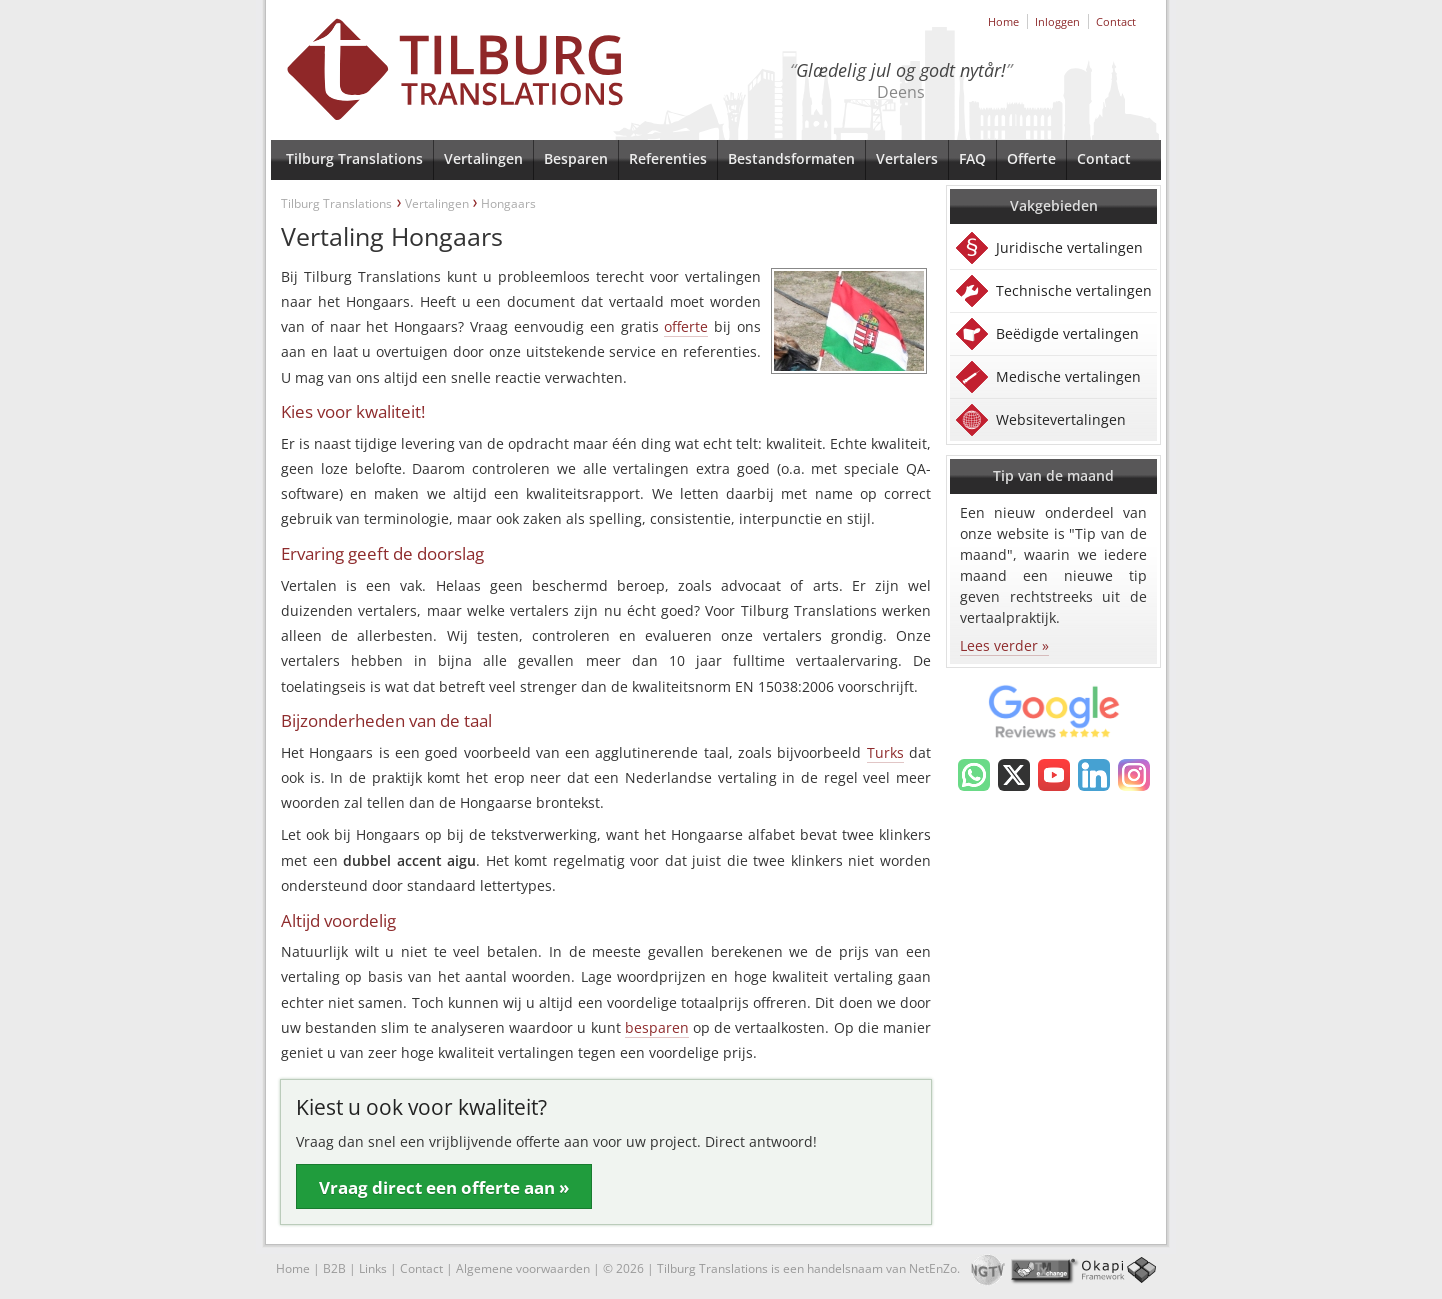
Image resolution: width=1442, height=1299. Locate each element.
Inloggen (1057, 21)
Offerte (1031, 158)
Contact (1116, 21)
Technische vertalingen (1074, 290)
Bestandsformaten (791, 158)
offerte (686, 326)
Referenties (668, 158)
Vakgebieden (1054, 205)
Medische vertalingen (1068, 376)
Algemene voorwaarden (523, 1268)
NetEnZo (933, 1268)
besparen (657, 1027)
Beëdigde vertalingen (1067, 333)
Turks (885, 752)
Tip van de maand (1053, 475)
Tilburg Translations (354, 158)
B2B (334, 1268)
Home (1003, 21)
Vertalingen (483, 158)
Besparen (576, 158)
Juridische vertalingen (1069, 247)
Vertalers (907, 158)
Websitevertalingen (1061, 419)
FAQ (972, 158)
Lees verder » (1004, 645)
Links (373, 1268)
